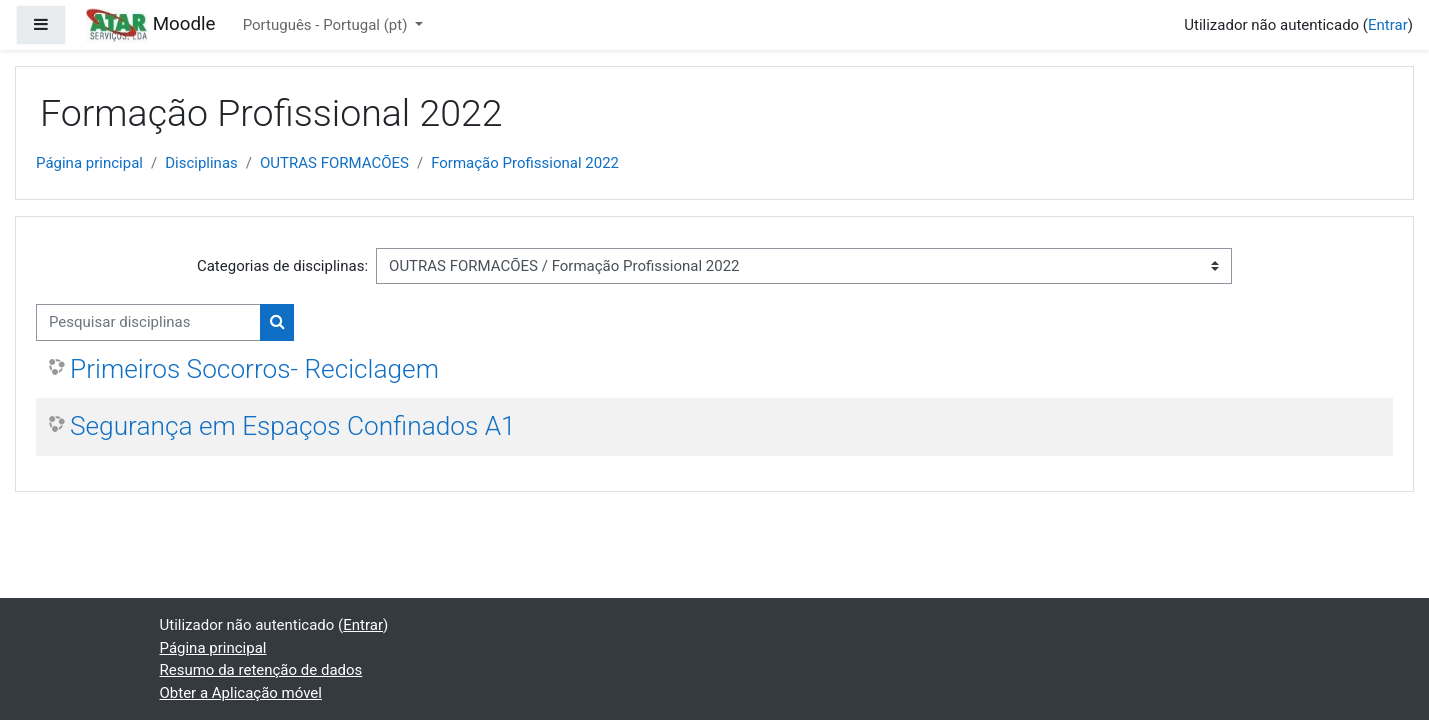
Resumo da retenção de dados (261, 670)
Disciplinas (201, 163)
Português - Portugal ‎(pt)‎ (327, 25)
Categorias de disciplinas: (282, 266)
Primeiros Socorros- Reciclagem (254, 369)
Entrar (1388, 25)
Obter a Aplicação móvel (241, 693)
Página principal (89, 163)
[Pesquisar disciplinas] (148, 322)
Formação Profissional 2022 (525, 163)
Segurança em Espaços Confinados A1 (293, 426)
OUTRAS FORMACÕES (334, 163)
